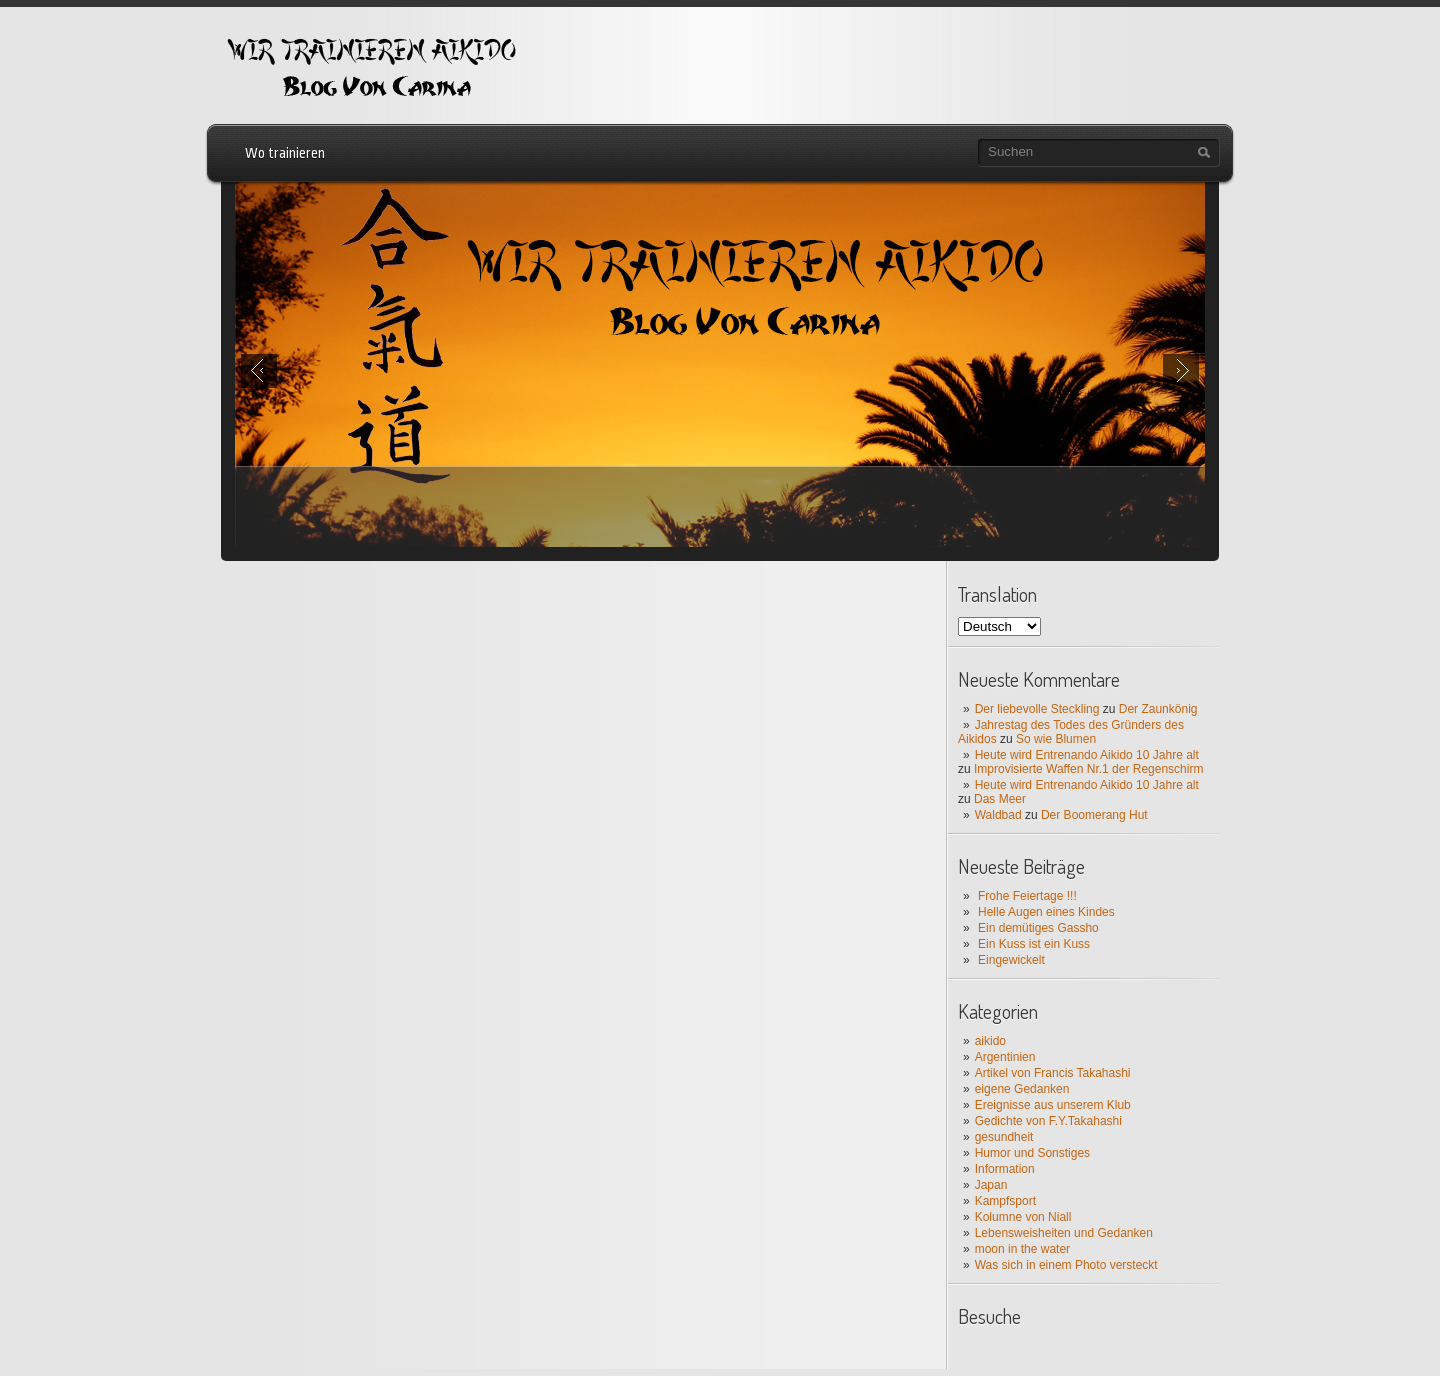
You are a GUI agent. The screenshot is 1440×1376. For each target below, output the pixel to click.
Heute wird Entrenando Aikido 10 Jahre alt (1087, 755)
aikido (990, 1041)
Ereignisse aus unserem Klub (1053, 1105)
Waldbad (998, 815)
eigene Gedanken (1022, 1089)
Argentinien (1005, 1057)
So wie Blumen (1056, 739)
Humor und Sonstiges (1032, 1153)
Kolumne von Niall (1023, 1217)
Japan (991, 1185)
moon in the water (1022, 1249)
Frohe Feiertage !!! (1027, 896)
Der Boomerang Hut (1094, 815)
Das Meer (1000, 799)
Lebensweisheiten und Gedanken (1064, 1233)
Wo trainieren (285, 153)
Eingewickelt (1011, 960)
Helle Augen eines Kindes (1046, 912)
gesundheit (1004, 1137)
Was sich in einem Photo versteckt (1066, 1265)
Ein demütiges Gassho (1038, 928)
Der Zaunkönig (1158, 709)
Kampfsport (1005, 1201)
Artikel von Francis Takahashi (1053, 1073)
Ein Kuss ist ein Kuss (1034, 944)
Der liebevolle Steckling (1037, 709)
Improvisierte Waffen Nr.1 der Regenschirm (1088, 769)
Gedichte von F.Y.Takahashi (1048, 1121)
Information (1005, 1169)
